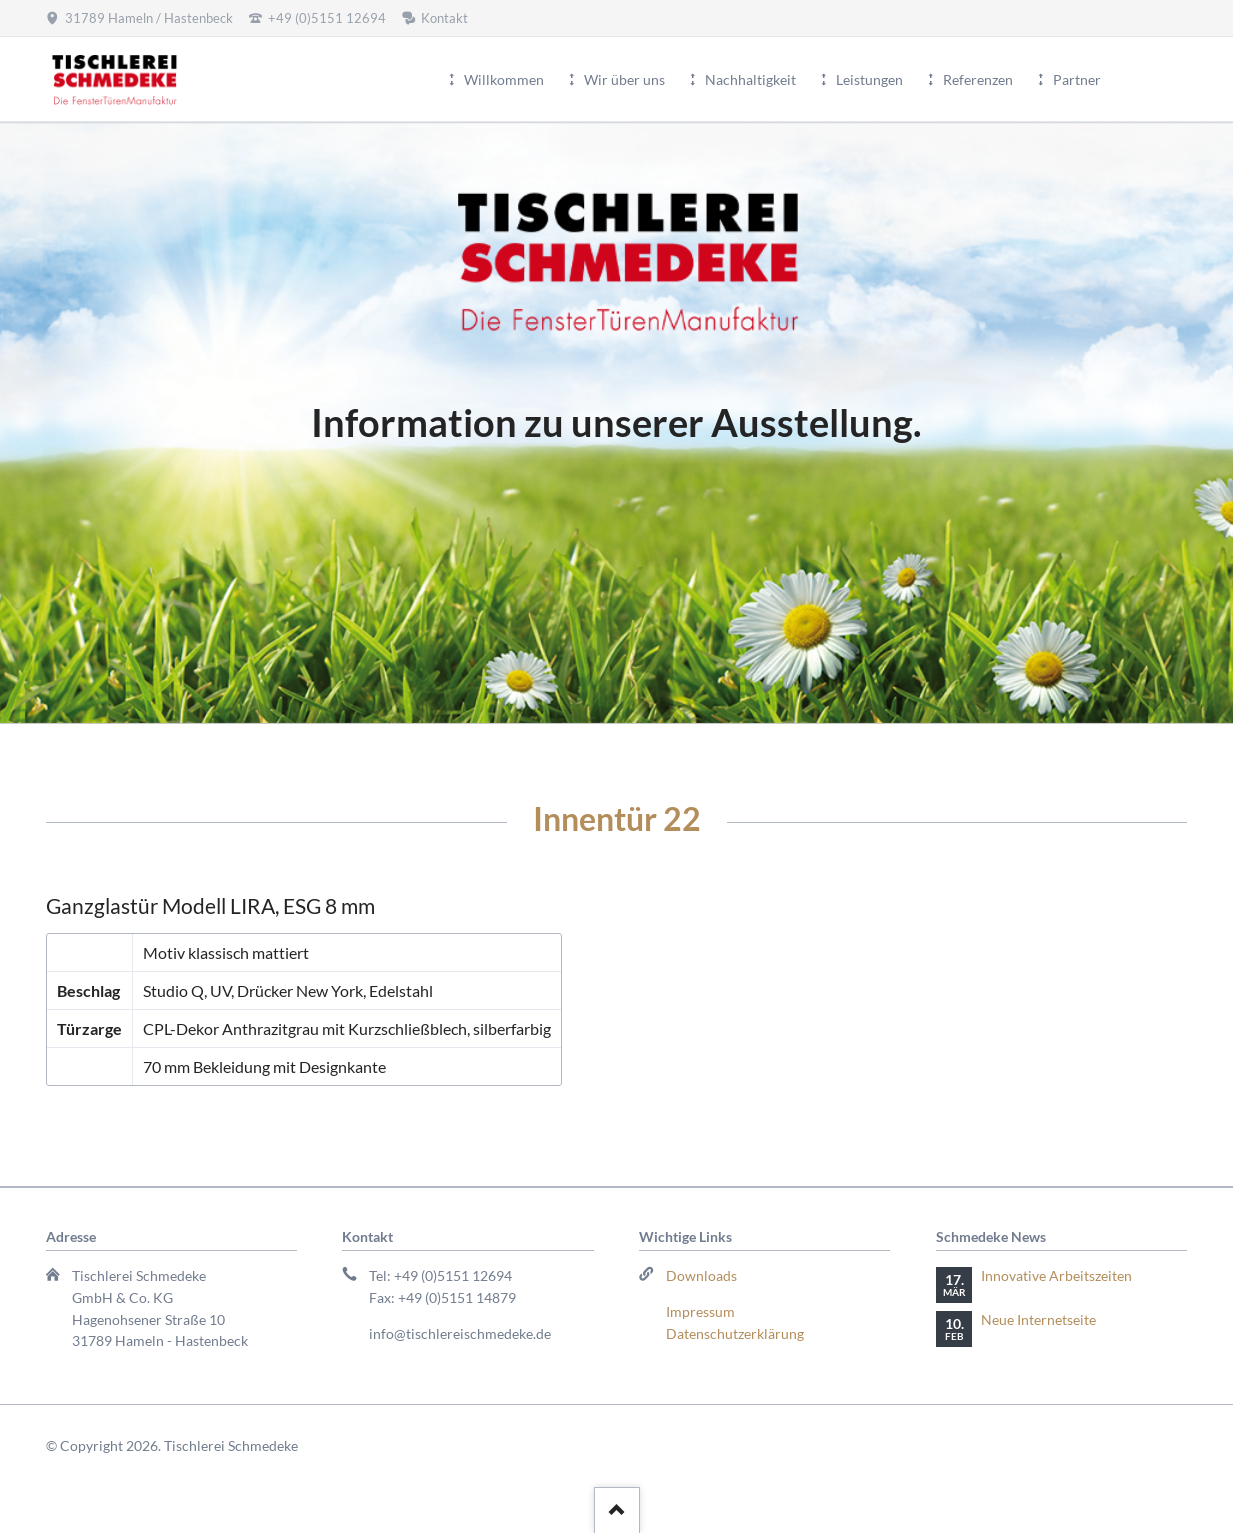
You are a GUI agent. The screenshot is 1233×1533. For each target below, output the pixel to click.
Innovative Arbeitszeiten (1056, 1275)
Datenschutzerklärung (735, 1333)
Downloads (701, 1275)
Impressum (700, 1311)
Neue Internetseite (1038, 1319)
